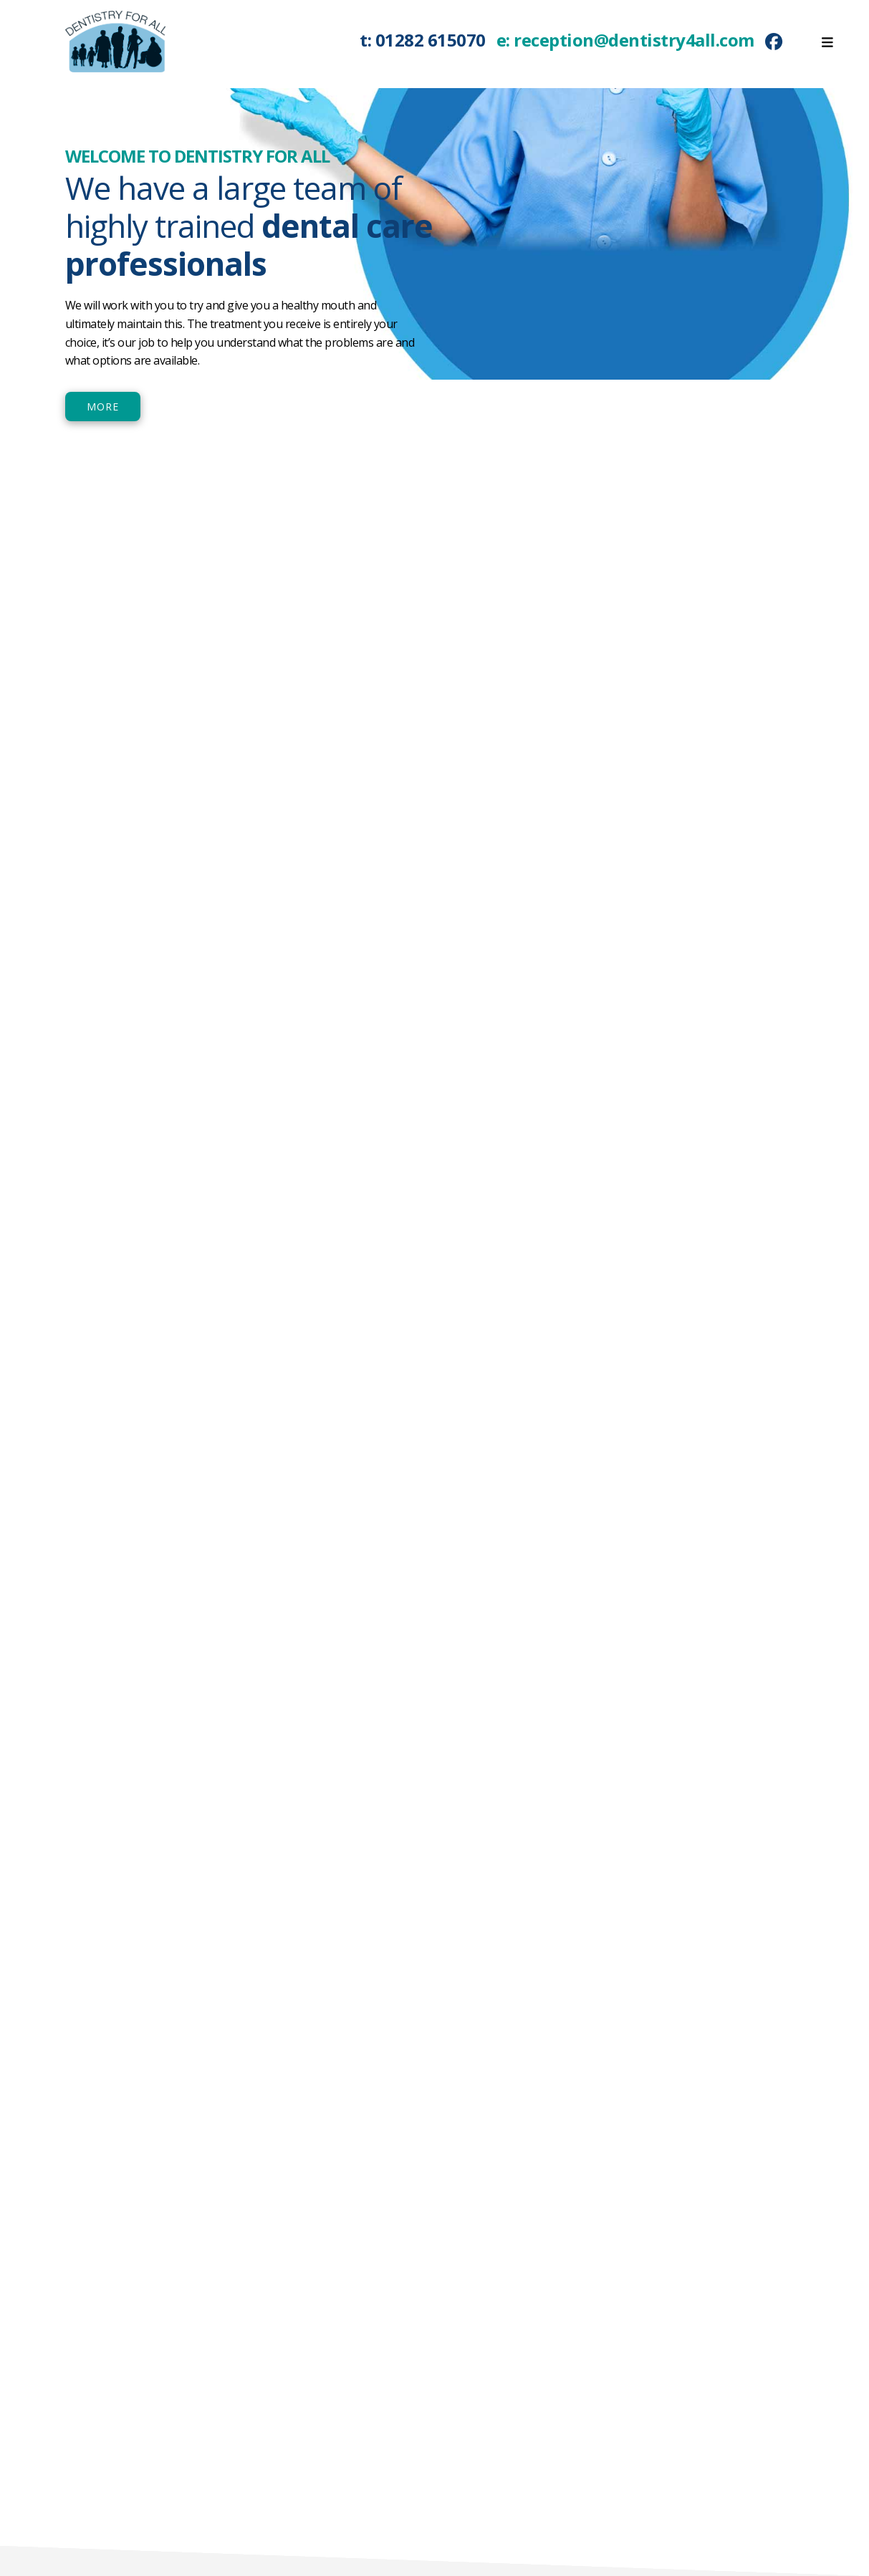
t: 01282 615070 (423, 40)
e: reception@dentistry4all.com (625, 40)
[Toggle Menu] (827, 35)
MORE (103, 407)
